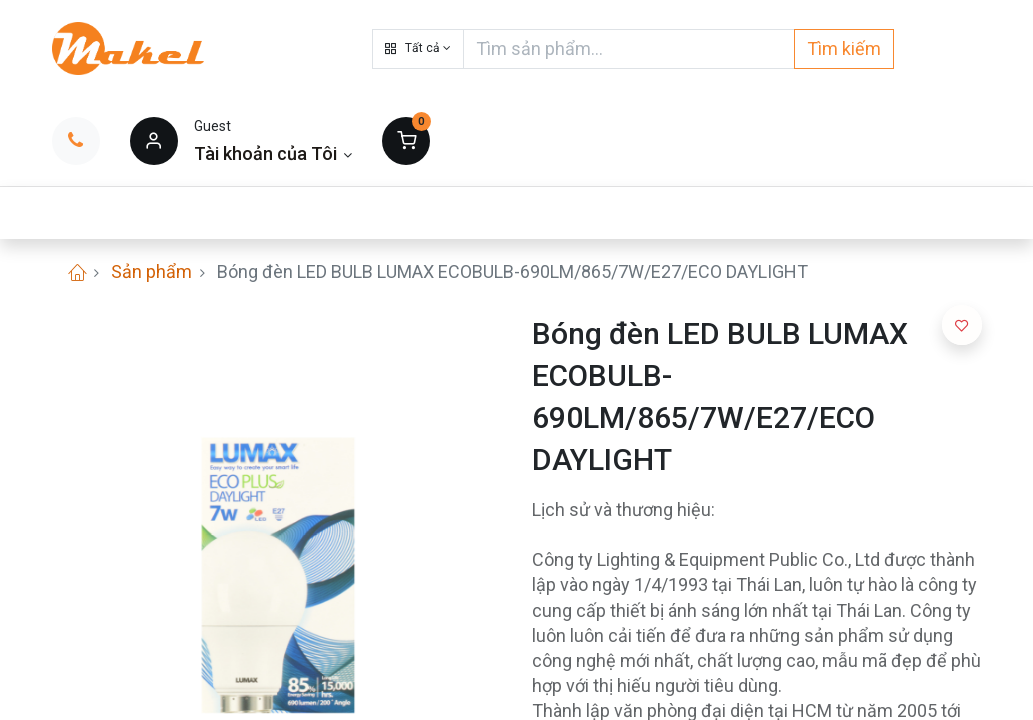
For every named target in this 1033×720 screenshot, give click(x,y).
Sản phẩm (151, 271)
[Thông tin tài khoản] (273, 153)
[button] (418, 49)
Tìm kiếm (844, 48)
